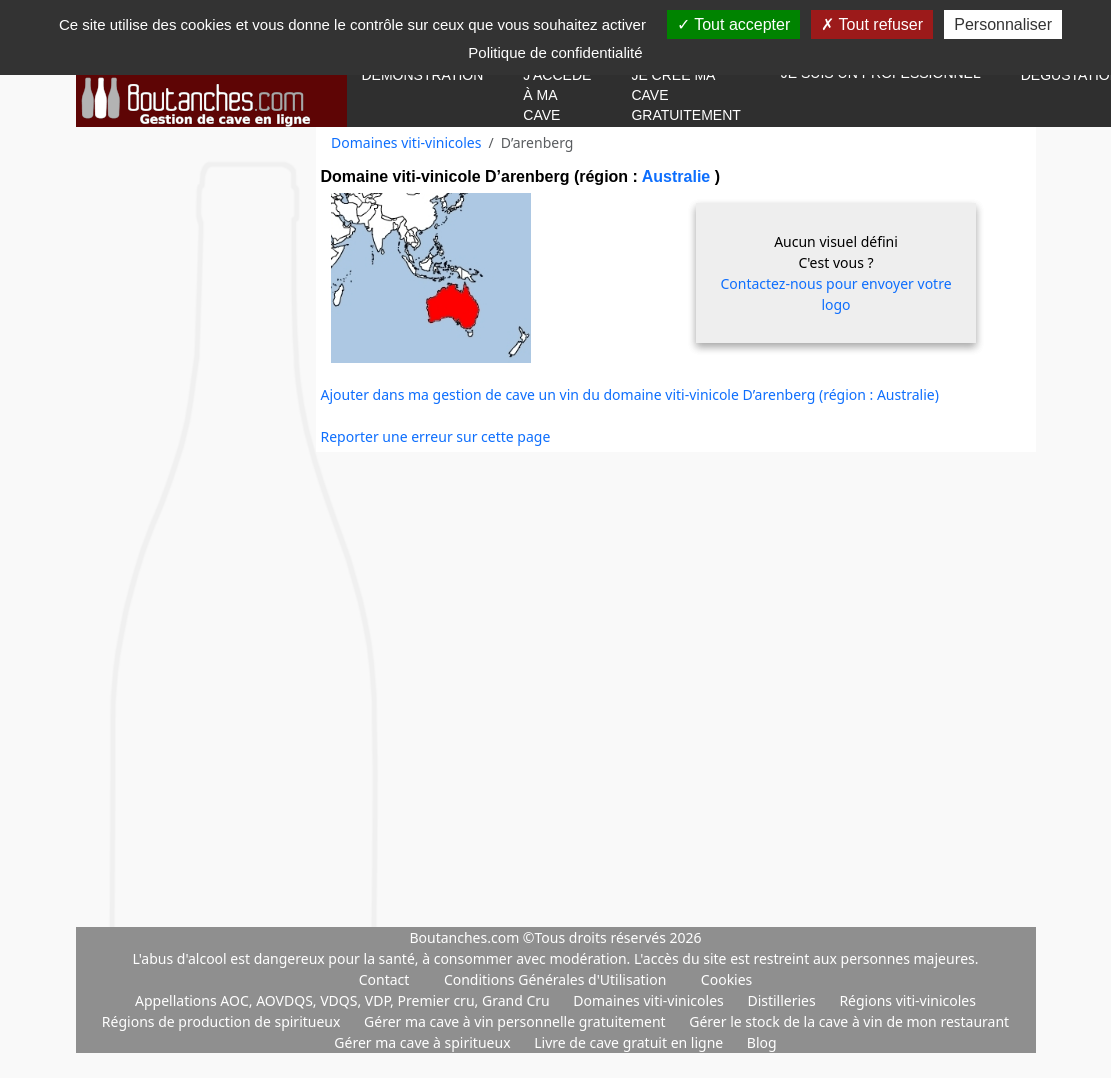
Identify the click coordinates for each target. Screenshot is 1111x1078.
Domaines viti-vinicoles (406, 142)
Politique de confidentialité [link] (555, 52)
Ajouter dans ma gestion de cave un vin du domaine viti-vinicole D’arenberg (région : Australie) (630, 394)
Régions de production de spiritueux (223, 1021)
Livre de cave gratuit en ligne (630, 1042)
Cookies (726, 979)
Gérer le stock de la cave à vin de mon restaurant (849, 1021)
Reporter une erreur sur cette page (436, 436)
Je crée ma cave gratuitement (685, 95)
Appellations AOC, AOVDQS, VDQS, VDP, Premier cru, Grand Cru (344, 1000)
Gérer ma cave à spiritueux (424, 1042)
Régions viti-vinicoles (907, 1000)
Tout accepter (733, 24)
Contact (384, 979)
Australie (678, 176)
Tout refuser (872, 24)
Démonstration (423, 75)
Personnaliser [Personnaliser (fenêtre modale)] (1003, 24)
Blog (762, 1042)
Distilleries (783, 1000)
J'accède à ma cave (557, 95)
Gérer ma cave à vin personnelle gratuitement (516, 1021)
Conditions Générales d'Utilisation (555, 979)
